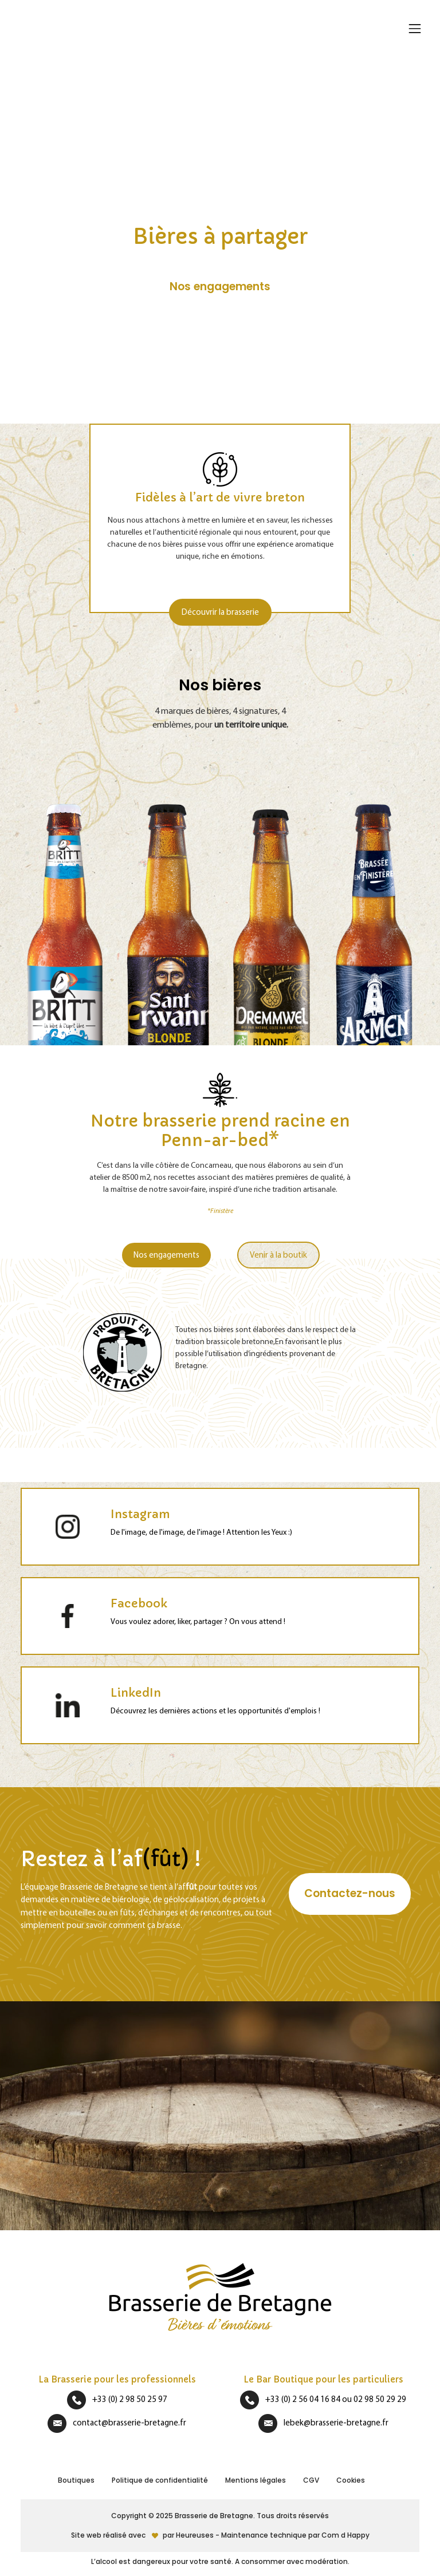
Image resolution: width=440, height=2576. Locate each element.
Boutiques (76, 2480)
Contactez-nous (349, 1893)
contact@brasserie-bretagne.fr (129, 2422)
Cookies (350, 2480)
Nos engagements (166, 1254)
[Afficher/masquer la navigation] (414, 28)
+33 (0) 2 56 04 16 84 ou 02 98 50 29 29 (335, 2398)
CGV (311, 2480)
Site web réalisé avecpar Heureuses (143, 2535)
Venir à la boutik (278, 1254)
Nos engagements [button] (220, 286)
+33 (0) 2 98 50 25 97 (129, 2398)
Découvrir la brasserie (220, 611)
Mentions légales (255, 2480)
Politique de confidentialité (160, 2480)
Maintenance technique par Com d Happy (295, 2535)
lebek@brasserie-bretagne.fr (336, 2422)
